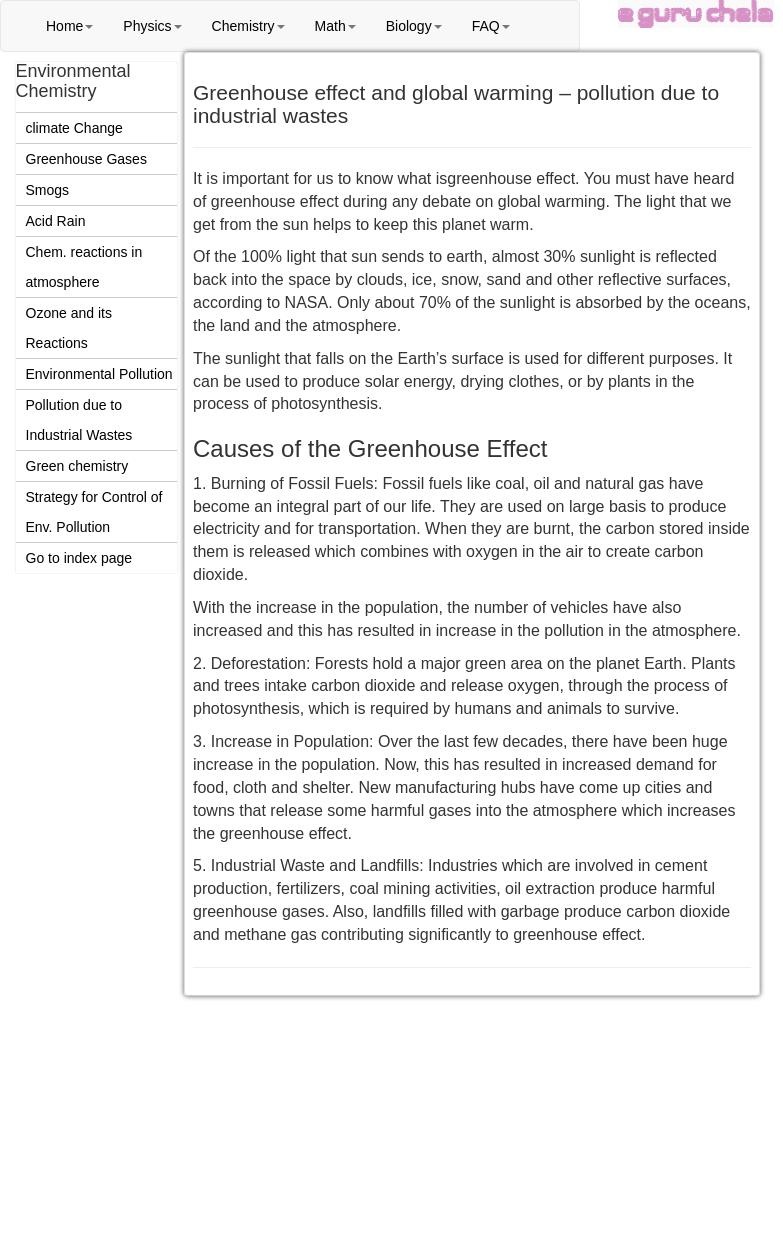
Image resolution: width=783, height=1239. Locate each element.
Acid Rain (56, 221)
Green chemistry (77, 466)
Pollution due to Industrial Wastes (79, 420)
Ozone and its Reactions (69, 328)
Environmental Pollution (99, 374)
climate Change (74, 128)
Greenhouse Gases (86, 159)
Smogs (48, 190)
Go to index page (79, 558)
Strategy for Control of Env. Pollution (94, 512)
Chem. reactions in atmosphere (84, 267)
